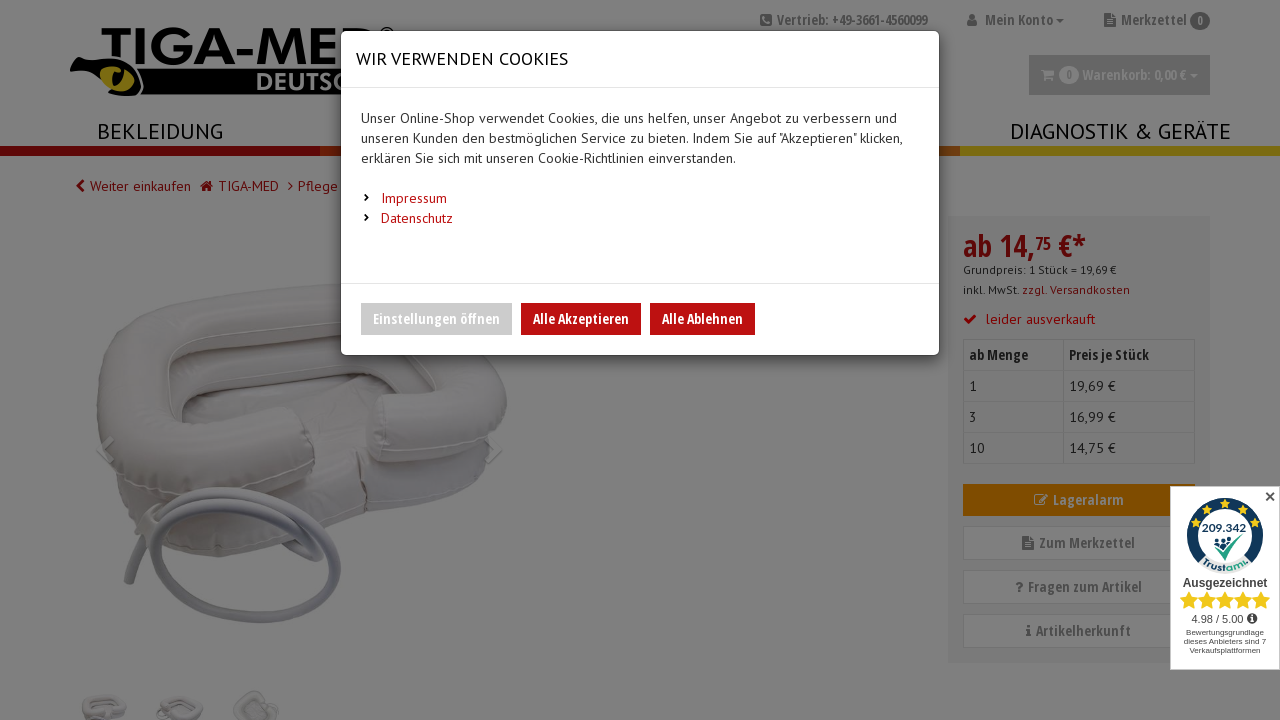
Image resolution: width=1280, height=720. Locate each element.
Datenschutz (417, 218)
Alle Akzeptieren (581, 318)
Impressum (414, 198)
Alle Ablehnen (702, 318)
